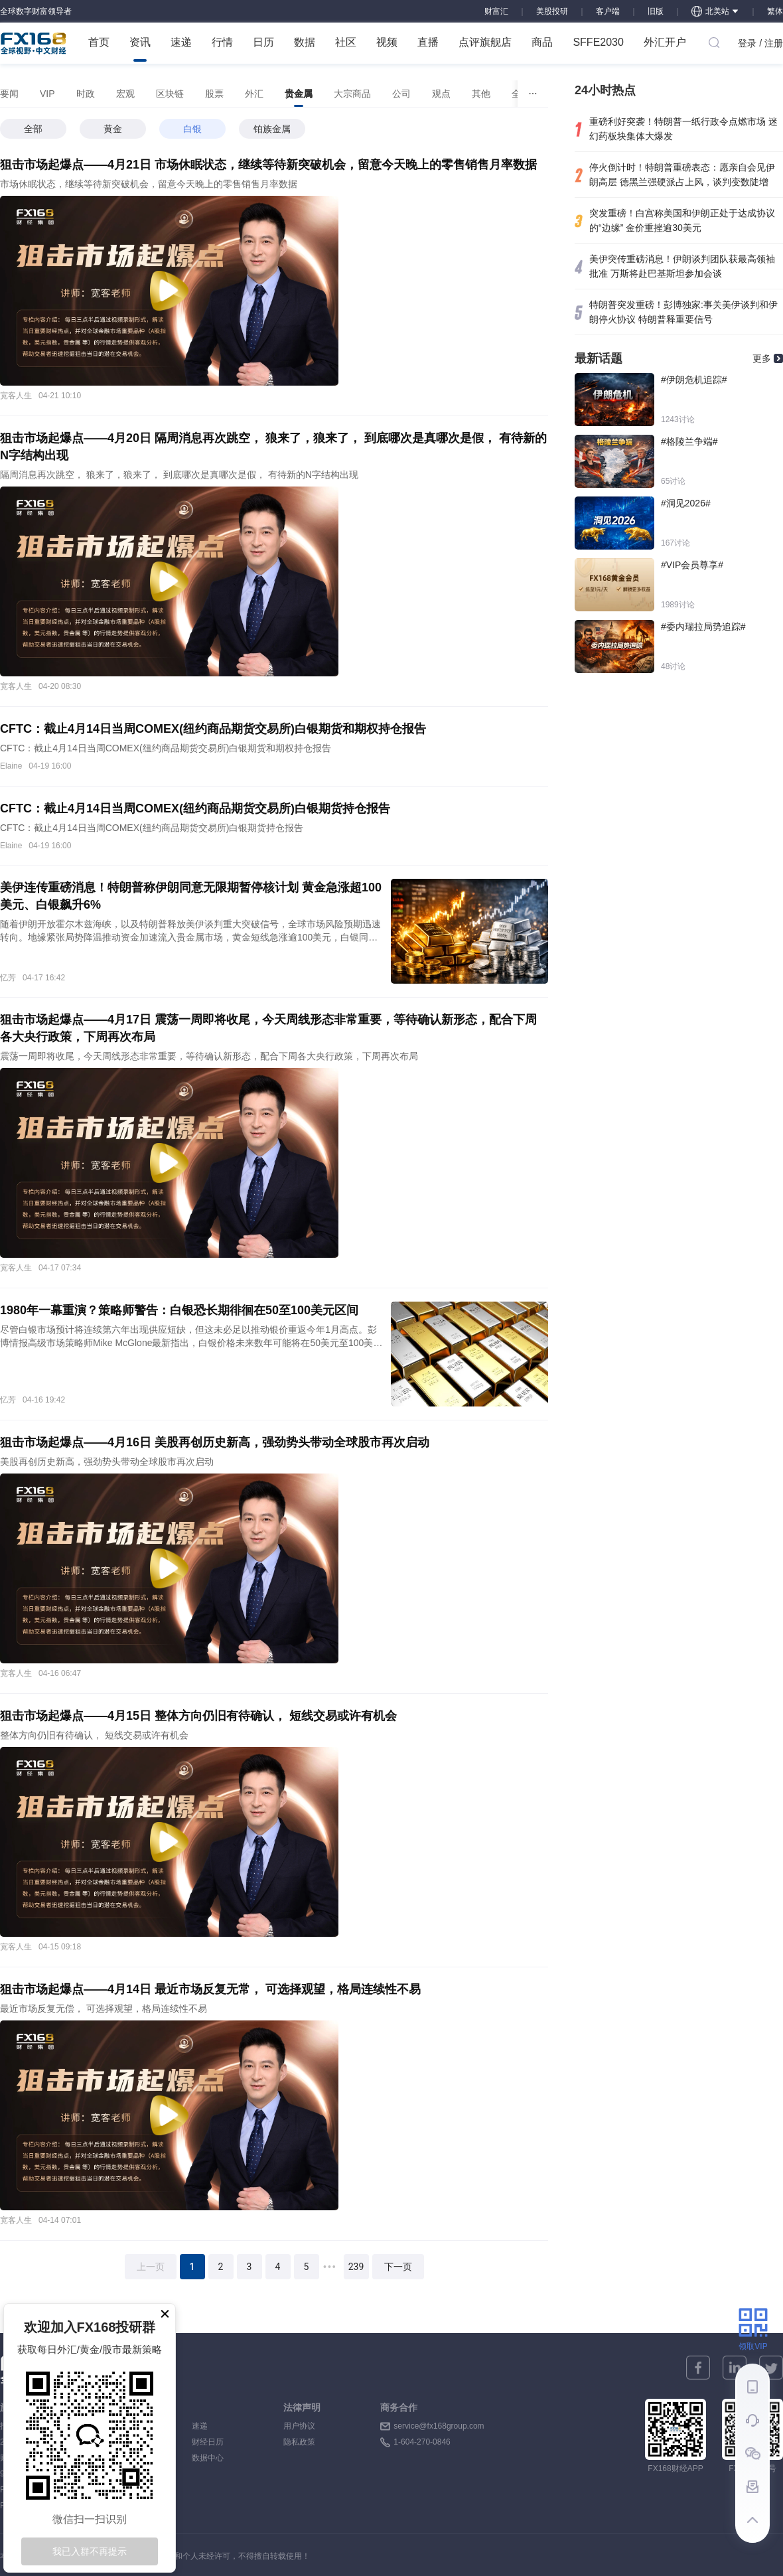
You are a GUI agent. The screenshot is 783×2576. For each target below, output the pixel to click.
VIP (47, 93)
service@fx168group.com (438, 2426)
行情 (222, 42)
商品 (542, 42)
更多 (761, 358)
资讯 (140, 49)
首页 (98, 42)
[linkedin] (735, 2368)
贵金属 (299, 97)
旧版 (656, 11)
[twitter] (771, 2368)
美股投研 (552, 11)
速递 (181, 42)
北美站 (715, 11)
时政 (85, 93)
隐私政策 (299, 2442)
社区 (345, 42)
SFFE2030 (598, 42)
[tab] (9, 93)
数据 (304, 42)
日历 (263, 42)
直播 (428, 42)
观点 (441, 93)
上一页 (151, 2266)
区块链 (170, 93)
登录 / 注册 (760, 43)
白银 (192, 128)
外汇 (254, 93)
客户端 (608, 11)
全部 (33, 128)
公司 (401, 93)
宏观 (125, 93)
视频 (386, 42)
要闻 (9, 93)
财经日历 (208, 2442)
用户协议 (299, 2426)
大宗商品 (352, 93)
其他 (481, 93)
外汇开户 (665, 42)
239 (356, 2266)
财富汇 (496, 11)
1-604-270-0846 (421, 2442)
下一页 (398, 2266)
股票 (214, 93)
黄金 (113, 128)
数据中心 (208, 2457)
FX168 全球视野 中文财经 (33, 43)
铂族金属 (272, 128)
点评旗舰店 (485, 42)
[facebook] (698, 2368)
